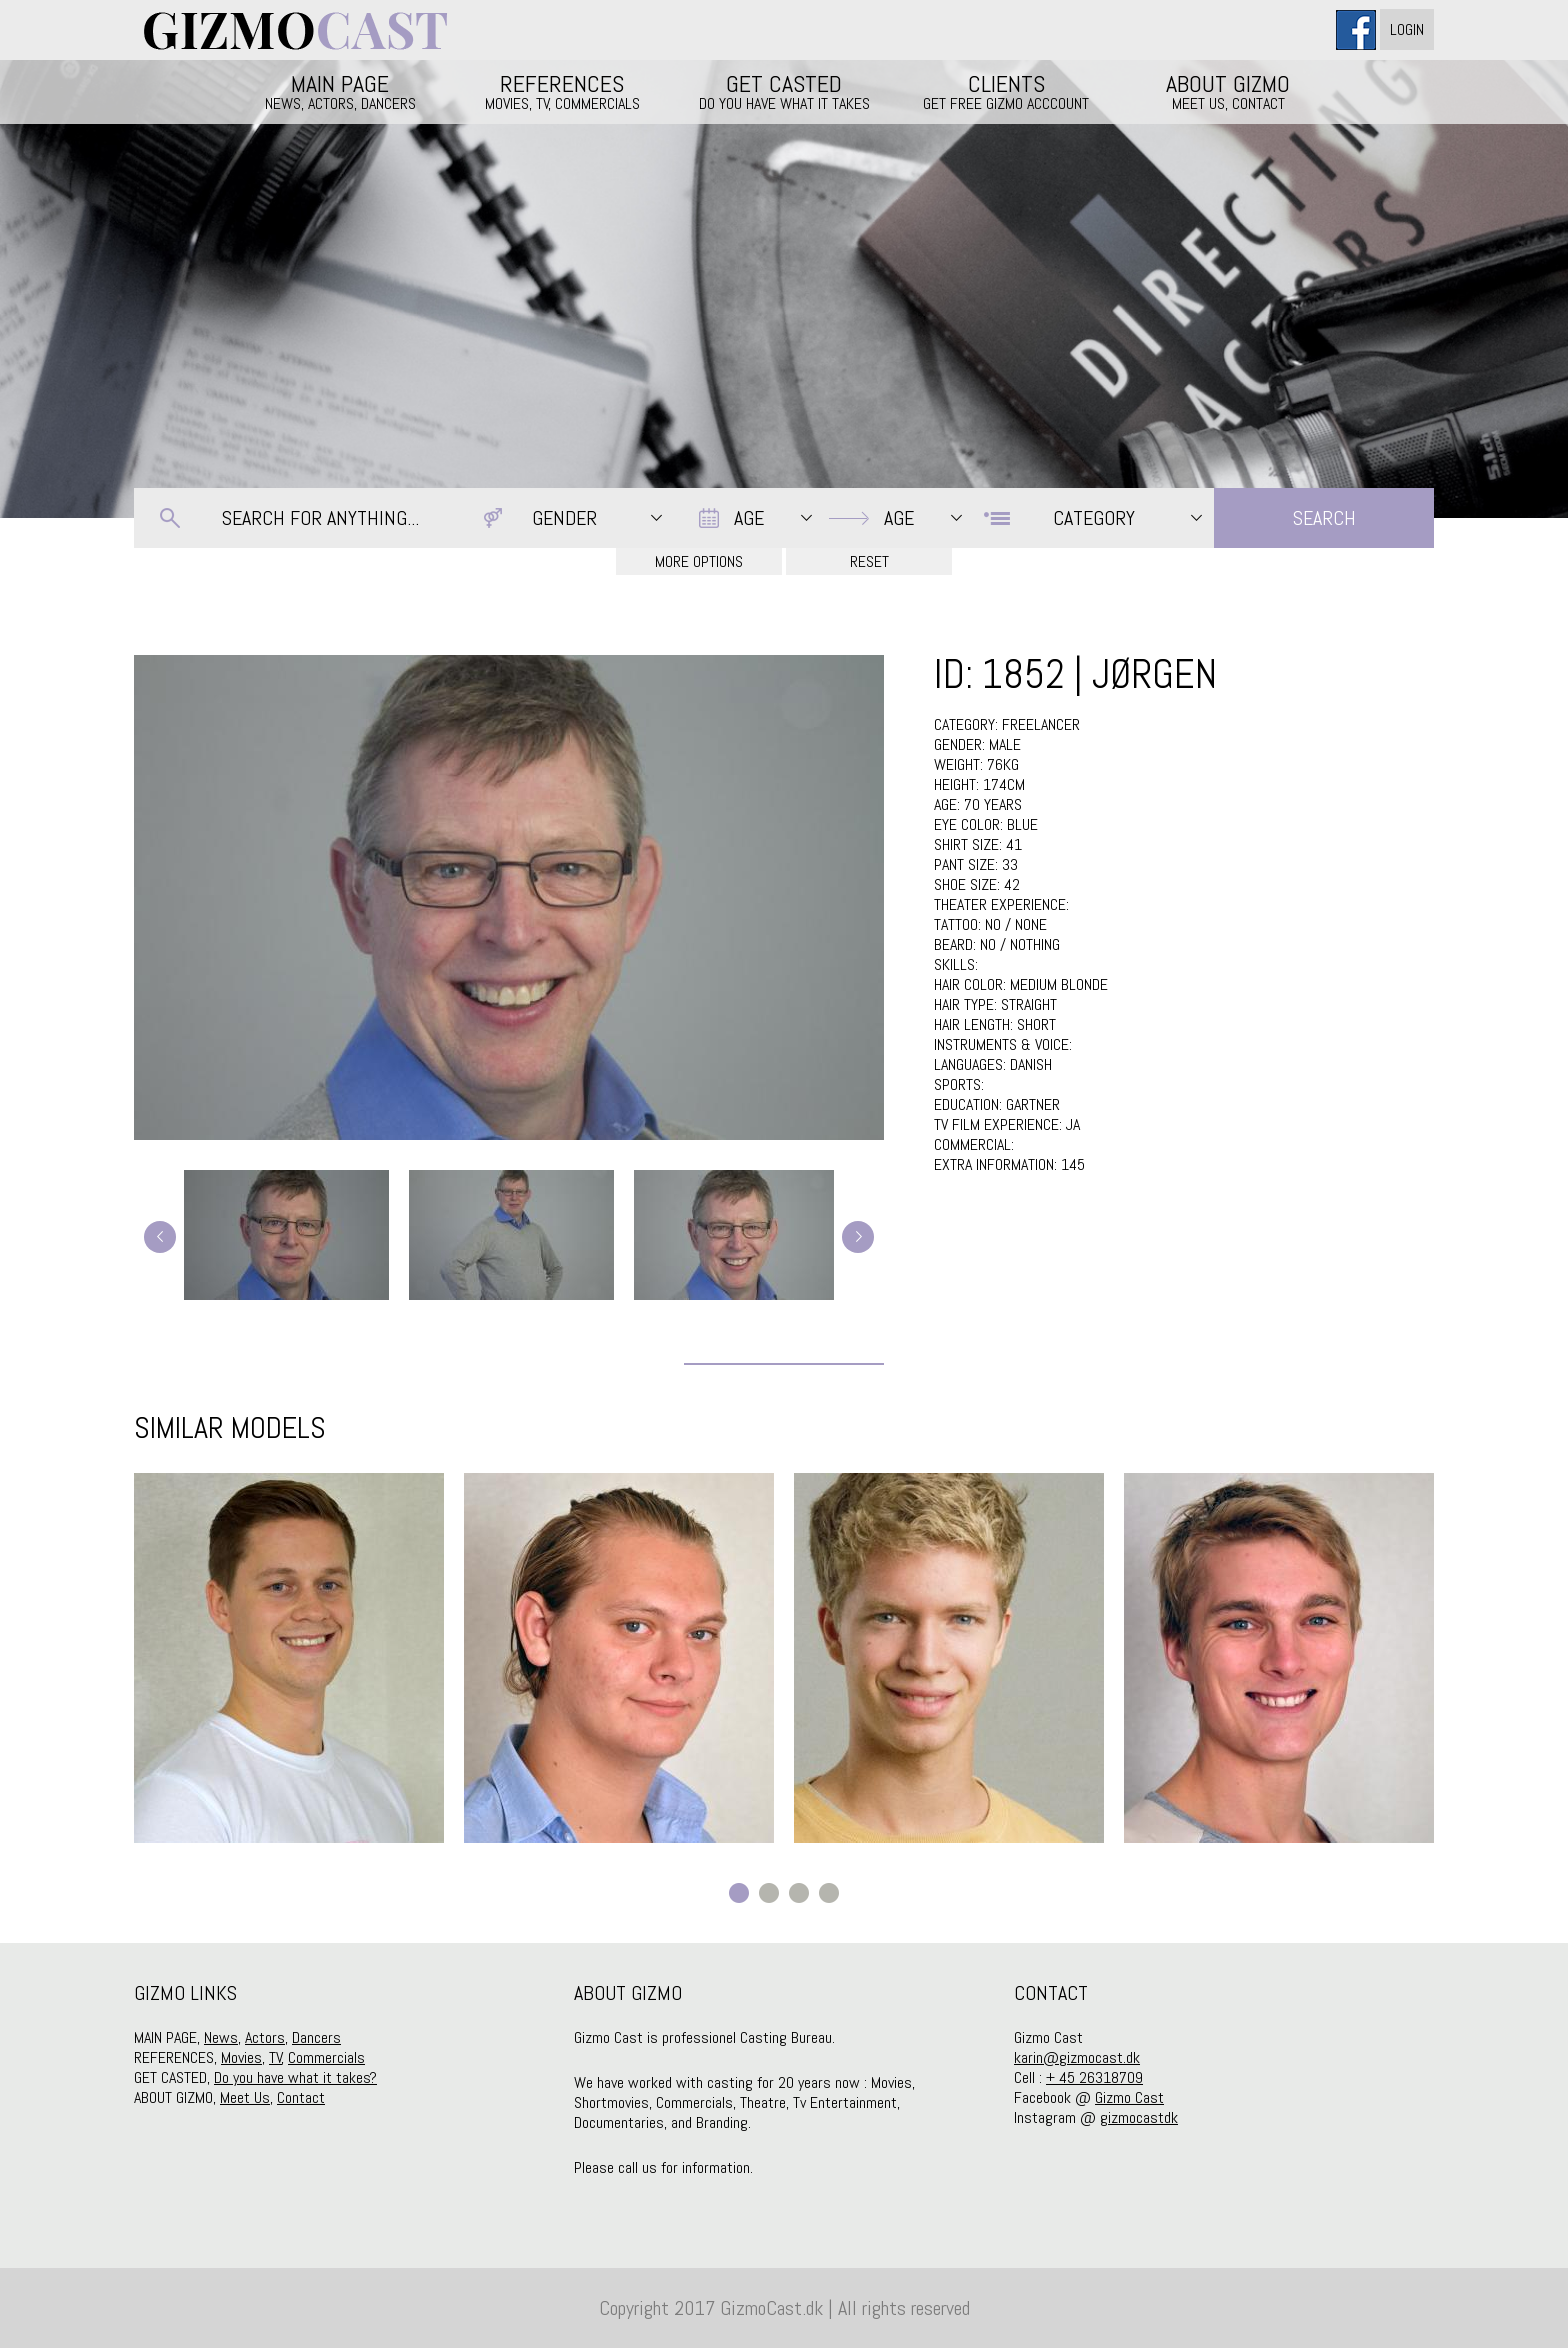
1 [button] (739, 1893)
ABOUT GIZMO (1228, 91)
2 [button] (769, 1893)
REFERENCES (562, 91)
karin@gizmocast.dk (1077, 2057)
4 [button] (829, 1893)
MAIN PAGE (340, 91)
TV (275, 2057)
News (221, 2037)
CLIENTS (1006, 91)
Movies (241, 2057)
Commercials (326, 2057)
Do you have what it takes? (295, 2077)
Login (1407, 29)
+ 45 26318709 (1094, 2077)
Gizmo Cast (1129, 2097)
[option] (289, 1658)
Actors (265, 2037)
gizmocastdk (1139, 2117)
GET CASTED (784, 91)
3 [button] (799, 1893)
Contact (301, 2097)
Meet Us (245, 2097)
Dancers (316, 2037)
